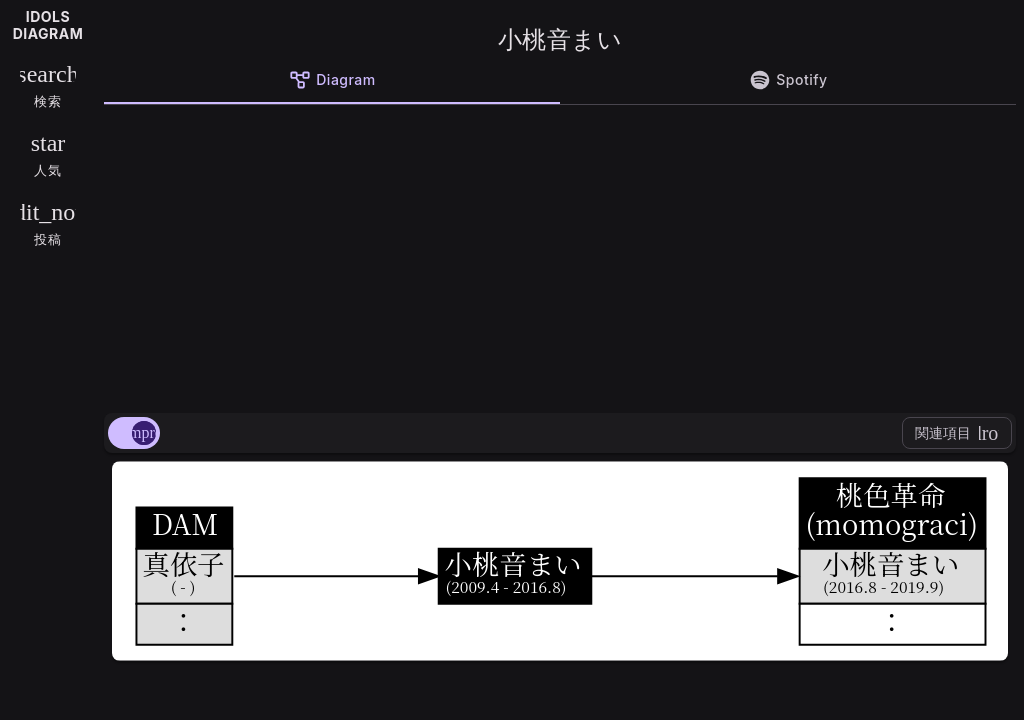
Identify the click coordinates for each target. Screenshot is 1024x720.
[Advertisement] (560, 255)
